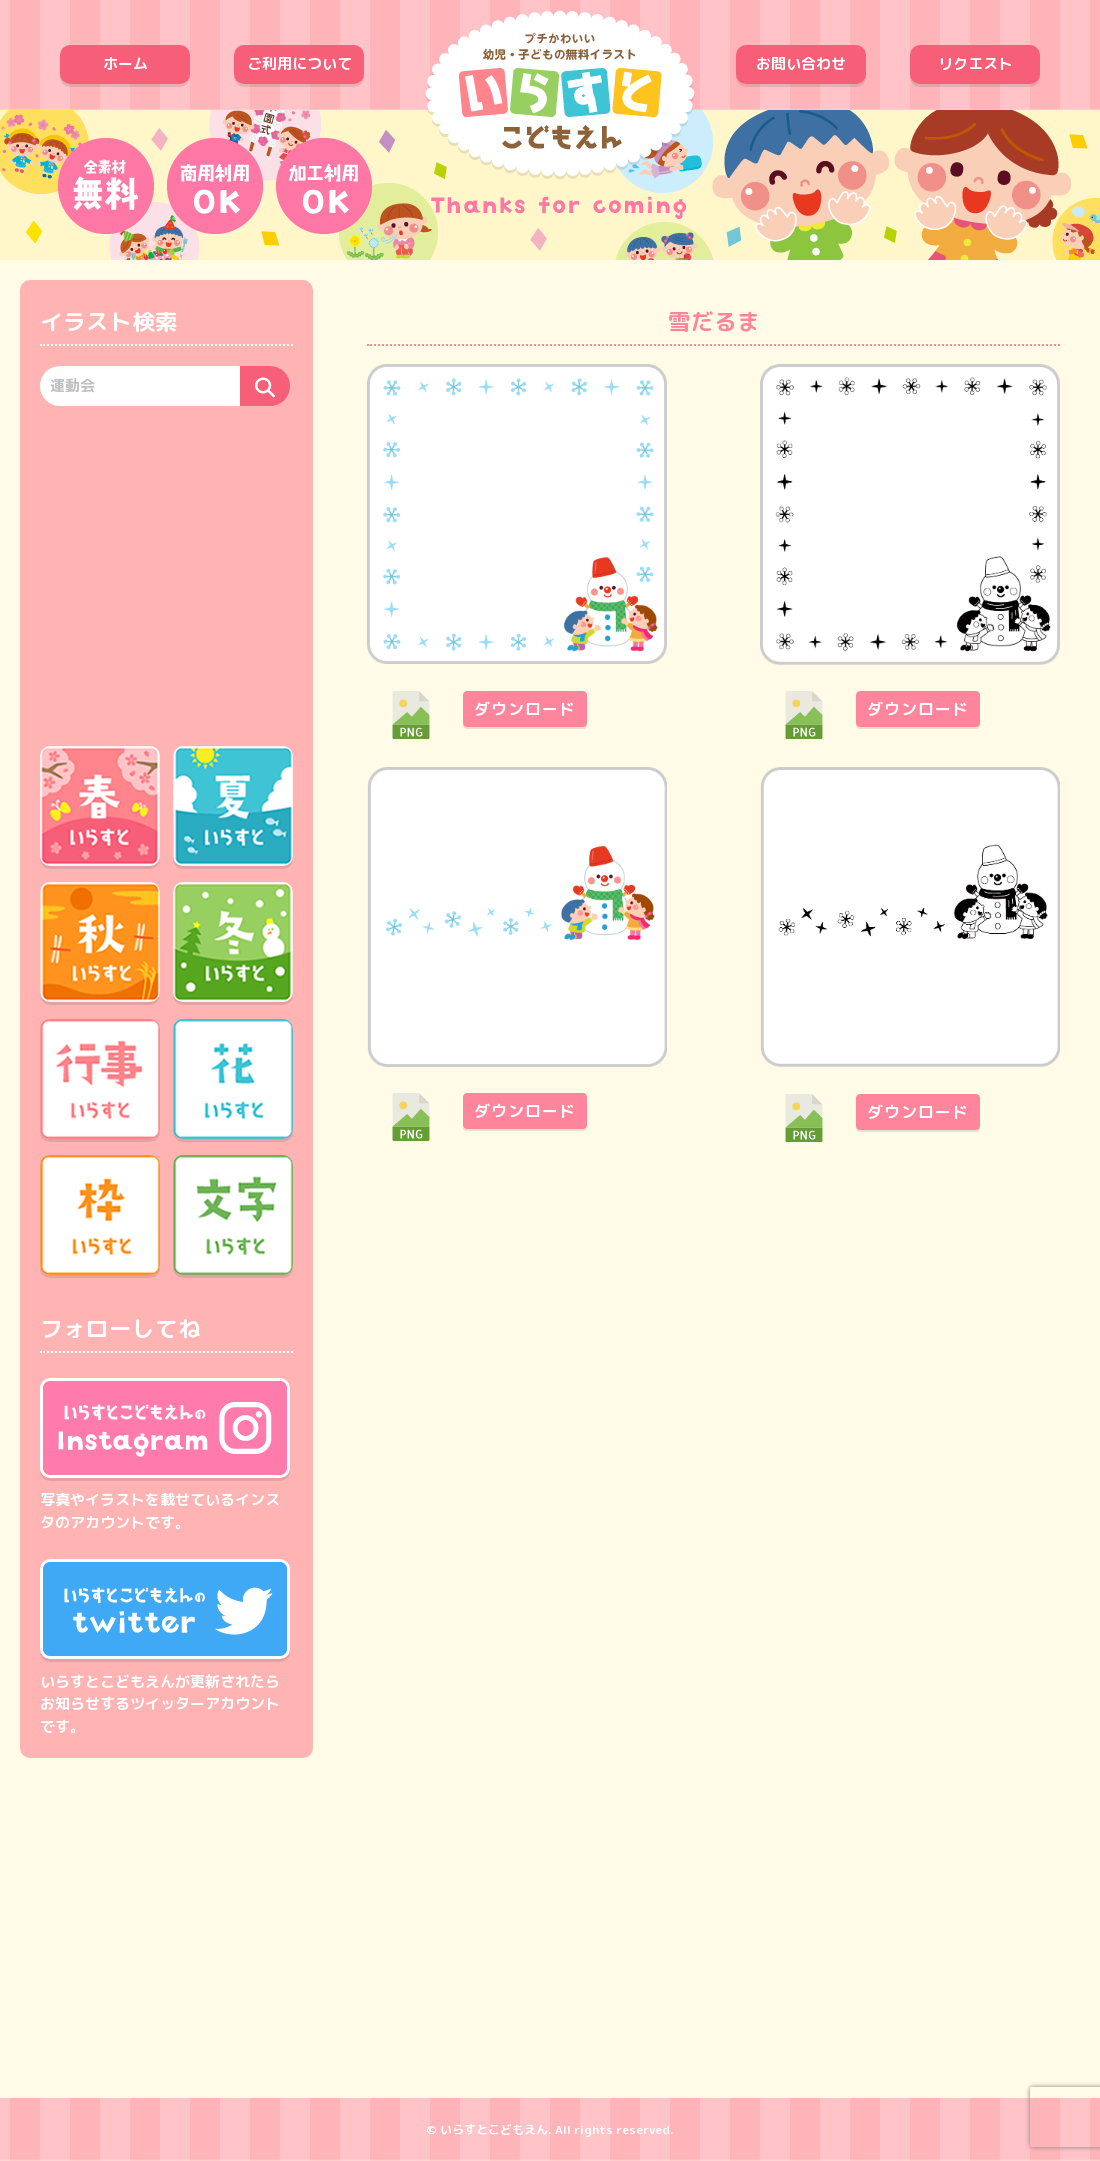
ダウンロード (525, 709)
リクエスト (975, 63)
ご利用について (299, 63)
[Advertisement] (166, 573)
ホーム (125, 63)
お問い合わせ (801, 63)
